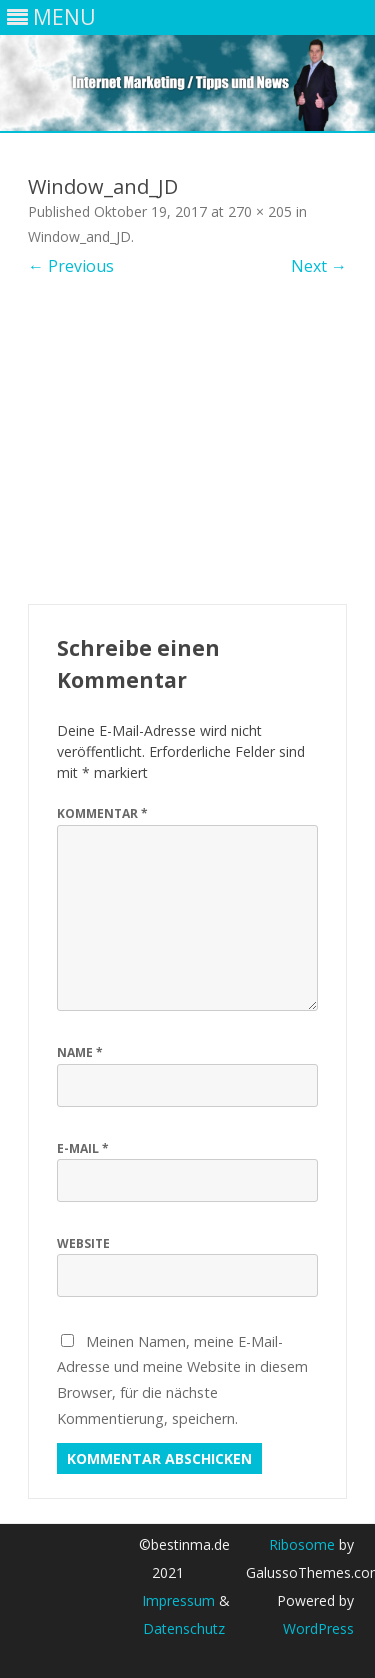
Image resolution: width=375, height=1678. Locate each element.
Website (83, 1243)
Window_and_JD (79, 236)
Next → (319, 266)
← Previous (71, 266)
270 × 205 (260, 211)
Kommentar (102, 813)
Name (80, 1052)
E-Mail (83, 1148)
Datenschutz (184, 1628)
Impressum (178, 1600)
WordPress (318, 1628)
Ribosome (302, 1544)
